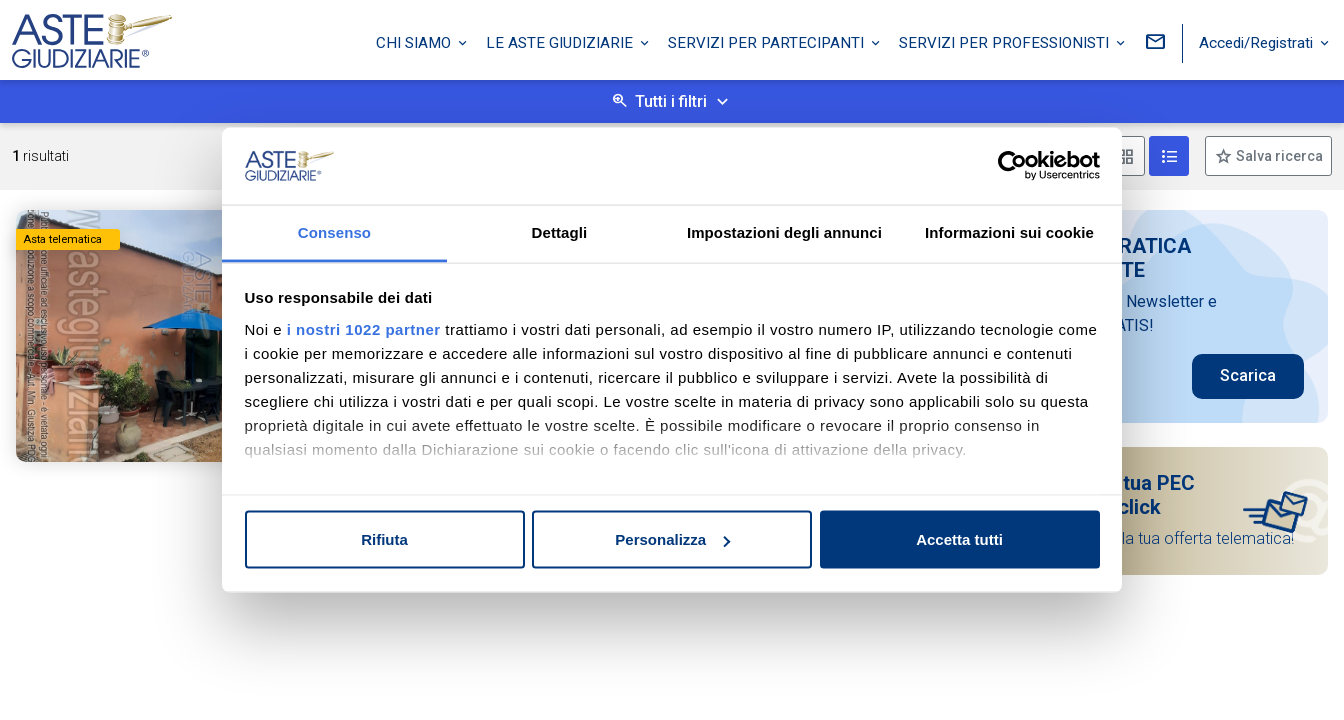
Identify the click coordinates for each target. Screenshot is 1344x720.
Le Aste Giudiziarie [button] (561, 43)
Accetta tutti (959, 539)
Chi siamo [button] (415, 43)
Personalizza (672, 539)
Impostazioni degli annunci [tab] (784, 231)
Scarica (1248, 375)
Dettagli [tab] (560, 231)
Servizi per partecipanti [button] (768, 43)
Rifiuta (384, 539)
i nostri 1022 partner (364, 328)
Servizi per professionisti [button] (1006, 43)
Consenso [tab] (334, 231)
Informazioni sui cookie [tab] (1009, 231)
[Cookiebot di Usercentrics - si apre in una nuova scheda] (1012, 166)
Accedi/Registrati (1258, 43)
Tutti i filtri (671, 101)
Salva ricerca (1278, 156)
